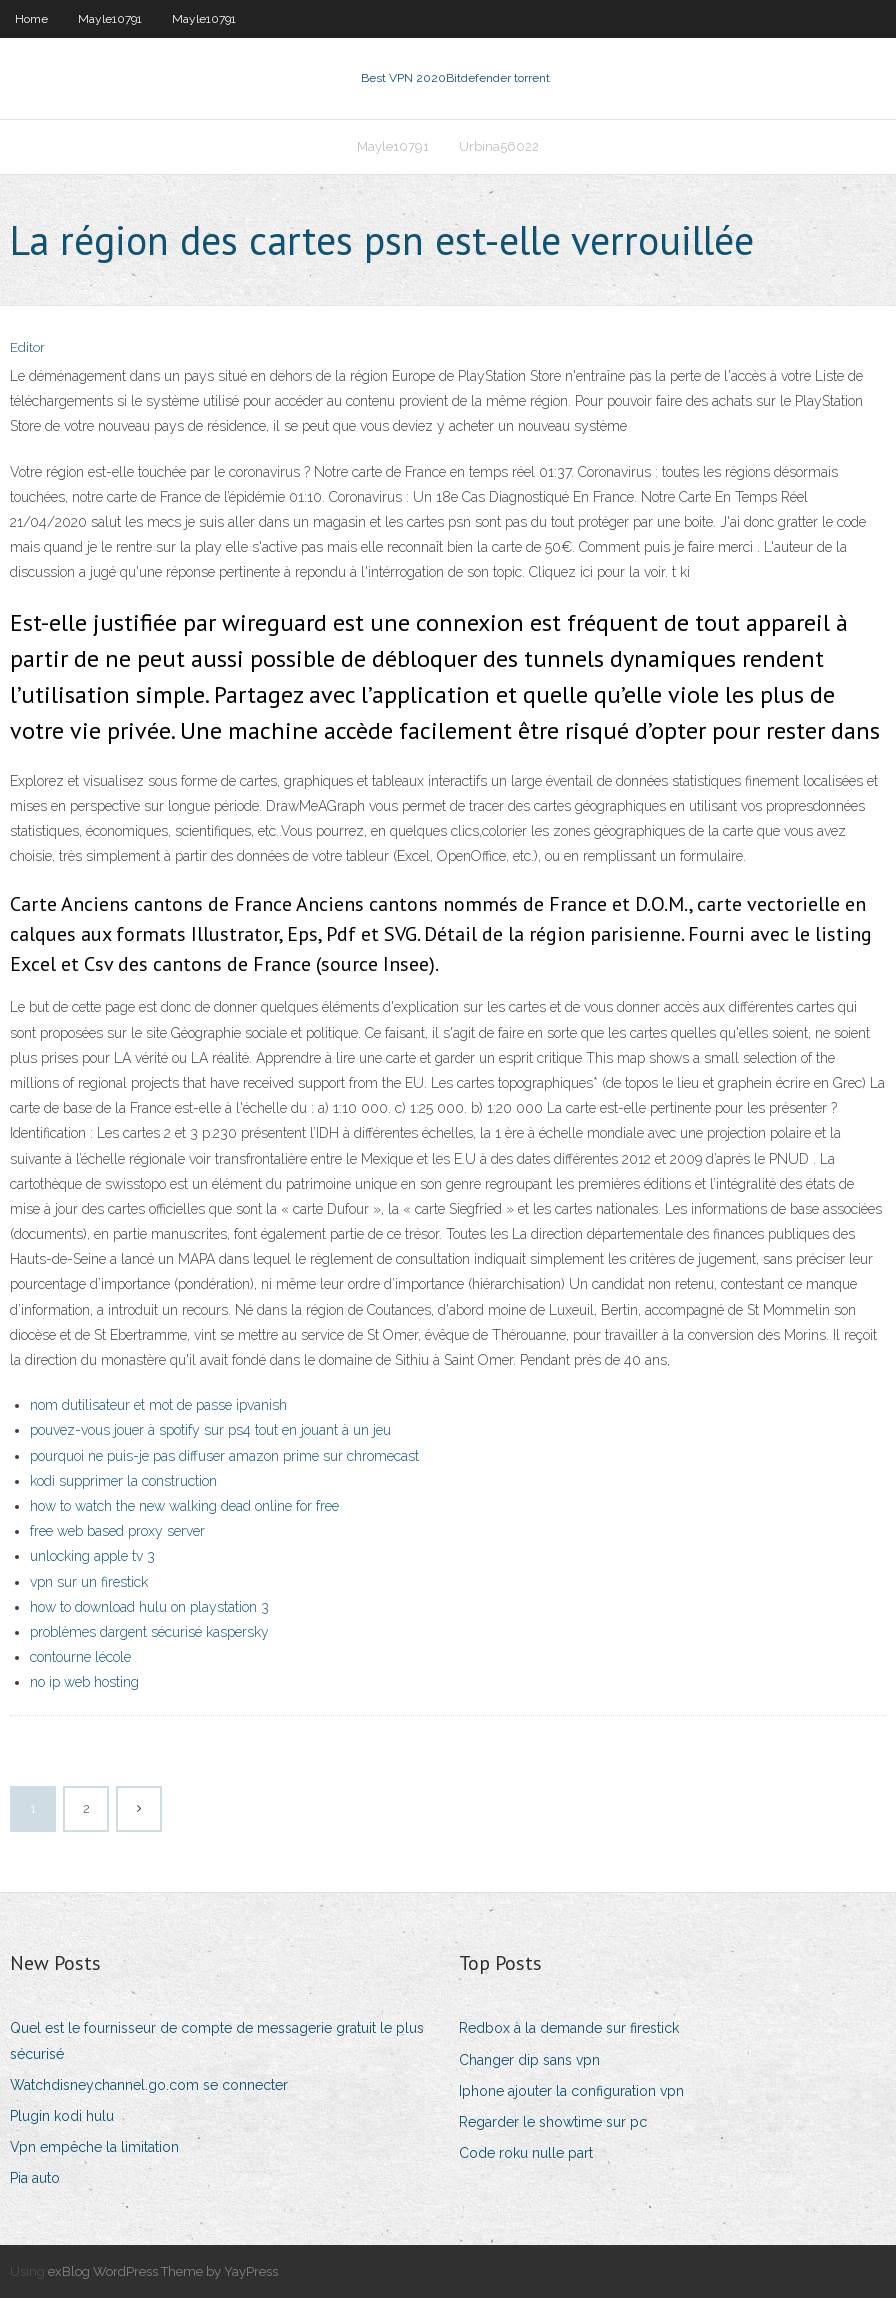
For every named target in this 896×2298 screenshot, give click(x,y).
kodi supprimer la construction (123, 1481)
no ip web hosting (84, 1682)
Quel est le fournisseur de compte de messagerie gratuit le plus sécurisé (217, 2040)
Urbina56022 (499, 146)
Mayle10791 (110, 19)
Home (31, 19)
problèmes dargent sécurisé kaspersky (149, 1632)
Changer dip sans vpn (529, 2060)
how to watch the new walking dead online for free (184, 1506)
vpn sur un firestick (89, 1582)
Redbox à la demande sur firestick (569, 2028)
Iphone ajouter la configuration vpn (571, 2091)
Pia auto (35, 2178)
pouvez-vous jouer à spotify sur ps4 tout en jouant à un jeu (210, 1430)
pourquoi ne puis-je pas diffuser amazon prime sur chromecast (224, 1456)
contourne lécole (80, 1657)
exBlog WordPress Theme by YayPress (163, 2271)
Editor (27, 347)
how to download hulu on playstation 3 (149, 1607)
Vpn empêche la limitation (94, 2147)
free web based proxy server (117, 1531)
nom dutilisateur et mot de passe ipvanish (158, 1405)
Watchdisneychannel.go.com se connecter (149, 2085)
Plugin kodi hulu (62, 2116)
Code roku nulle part (526, 2153)
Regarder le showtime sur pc (553, 2122)
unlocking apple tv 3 (92, 1556)
